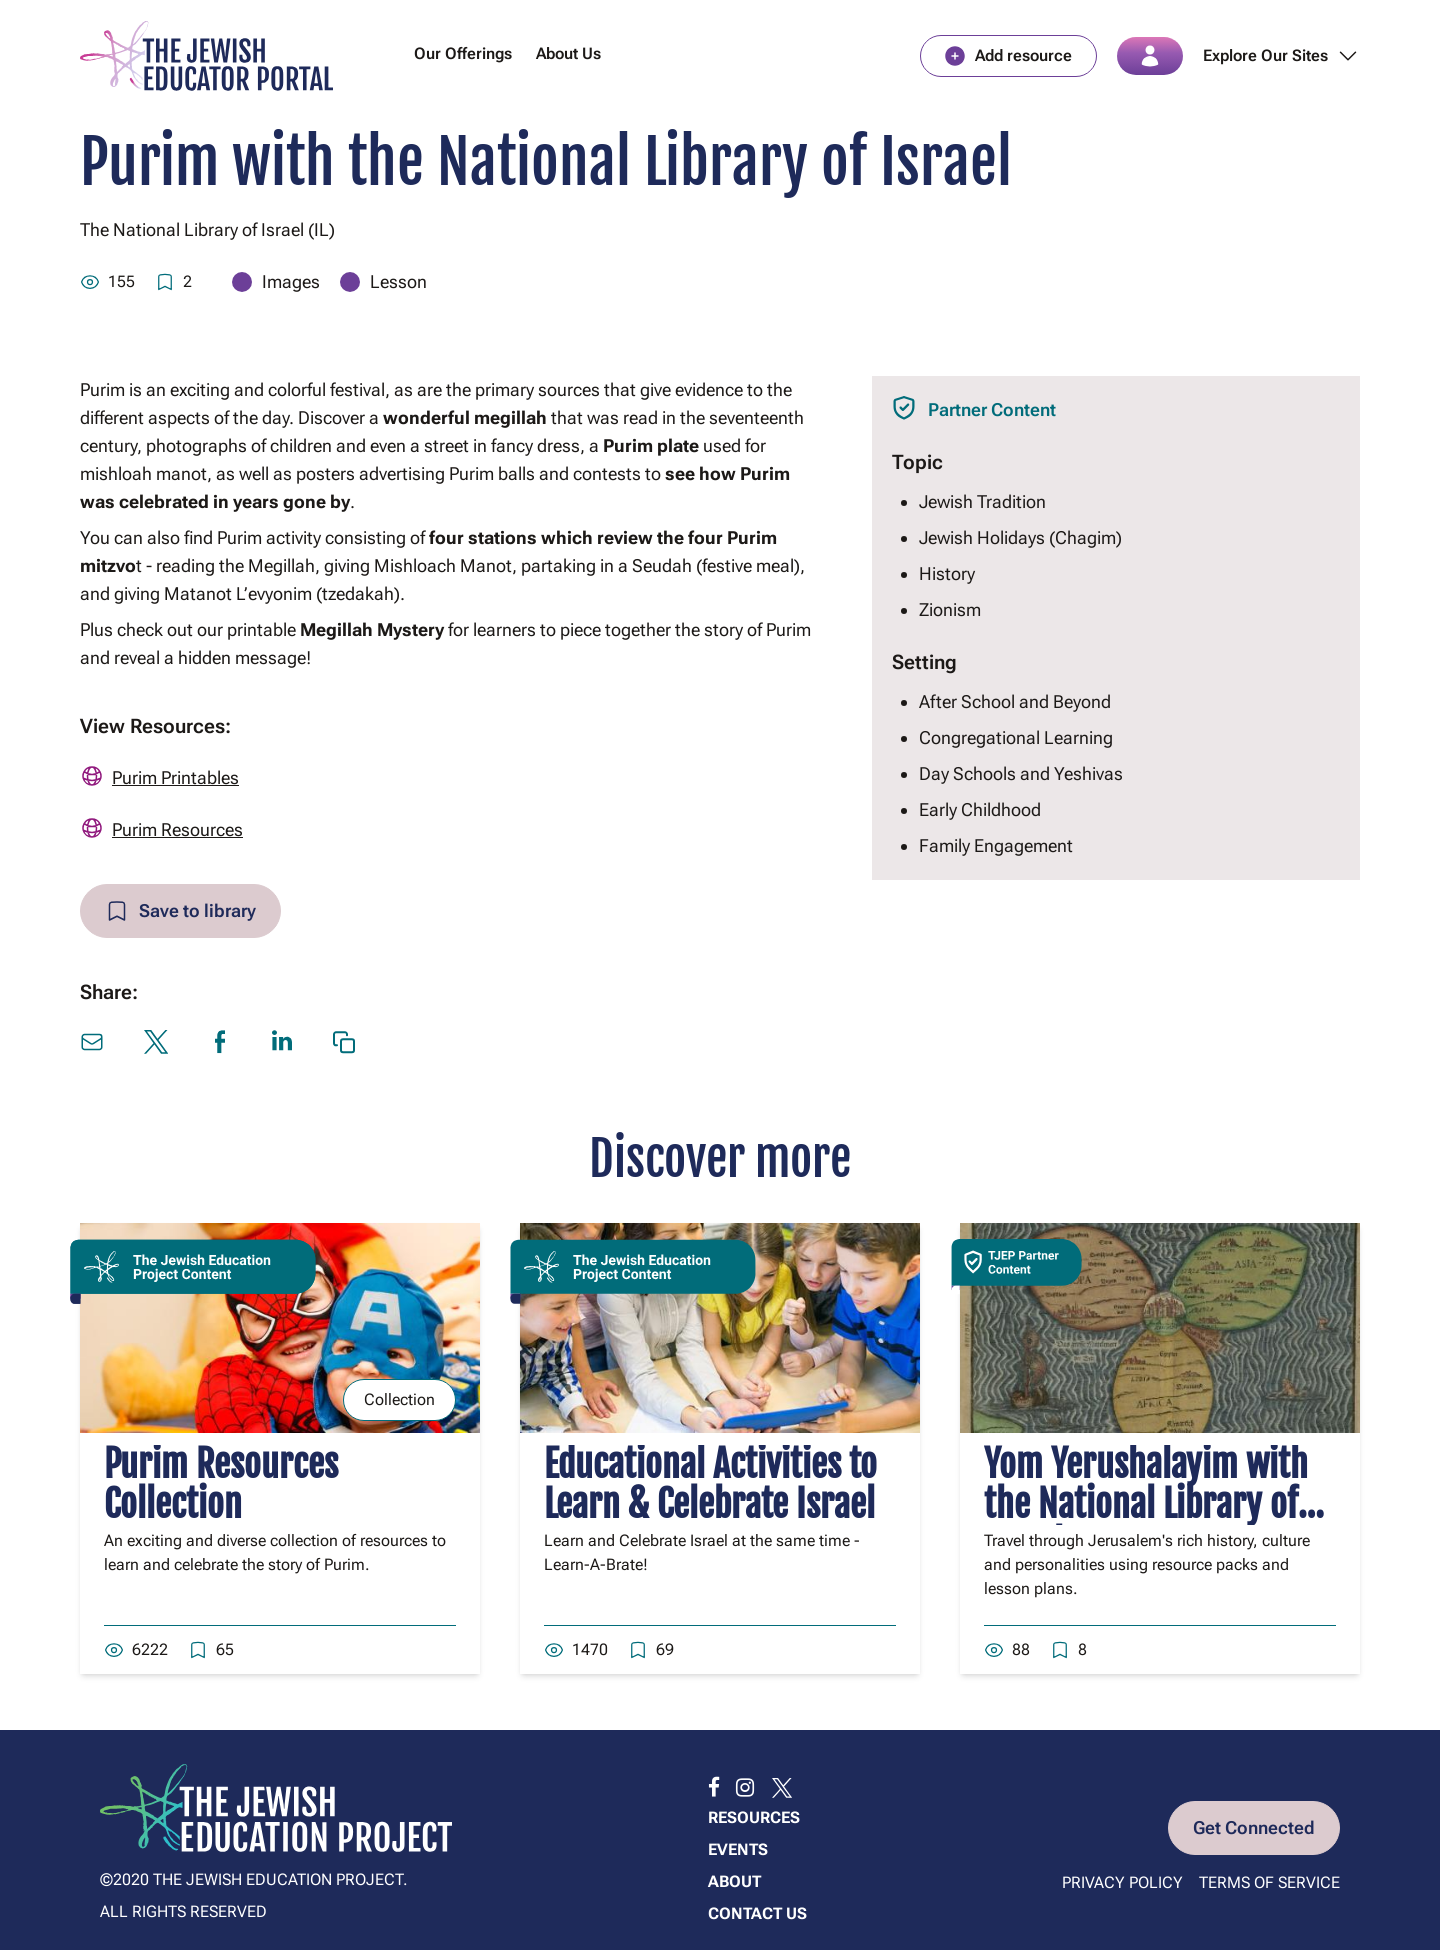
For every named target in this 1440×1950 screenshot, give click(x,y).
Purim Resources (177, 829)
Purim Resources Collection (221, 1484)
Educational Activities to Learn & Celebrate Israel (710, 1484)
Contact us (757, 1913)
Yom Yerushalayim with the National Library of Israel (1146, 1504)
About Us (568, 53)
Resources (754, 1817)
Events (738, 1849)
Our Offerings (463, 53)
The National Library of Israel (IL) (207, 229)
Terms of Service (1269, 1882)
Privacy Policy (1122, 1882)
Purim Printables (175, 777)
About (734, 1881)
